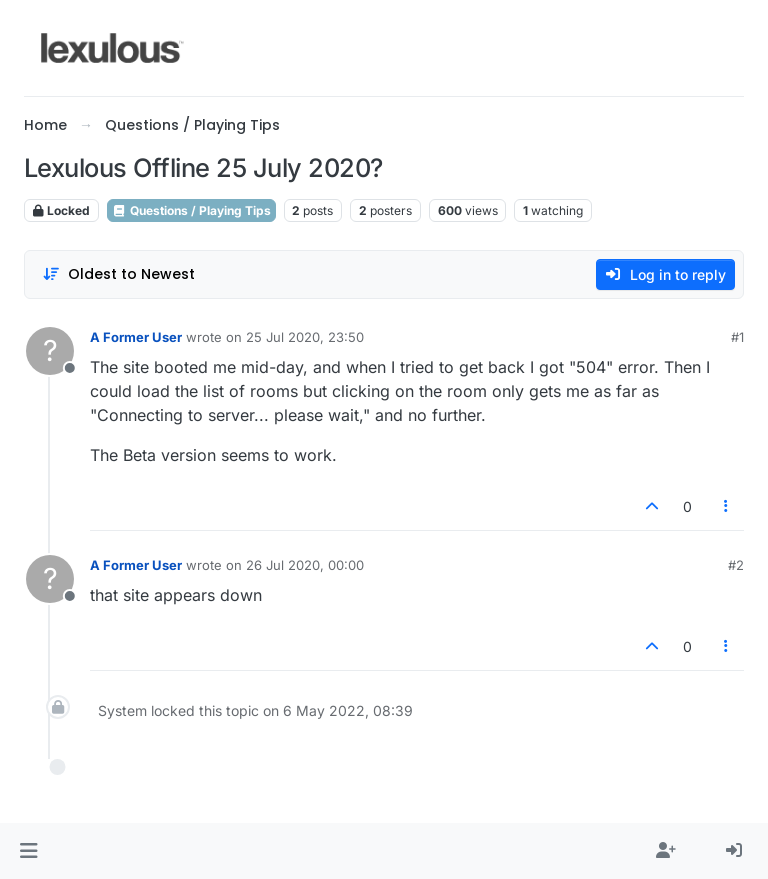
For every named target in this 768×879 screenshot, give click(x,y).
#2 (736, 565)
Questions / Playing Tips (191, 210)
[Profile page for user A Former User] (50, 351)
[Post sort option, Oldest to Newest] (118, 274)
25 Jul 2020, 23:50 (305, 337)
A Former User (136, 337)
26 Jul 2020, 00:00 (305, 565)
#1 (737, 337)
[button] (28, 851)
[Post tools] (727, 506)
